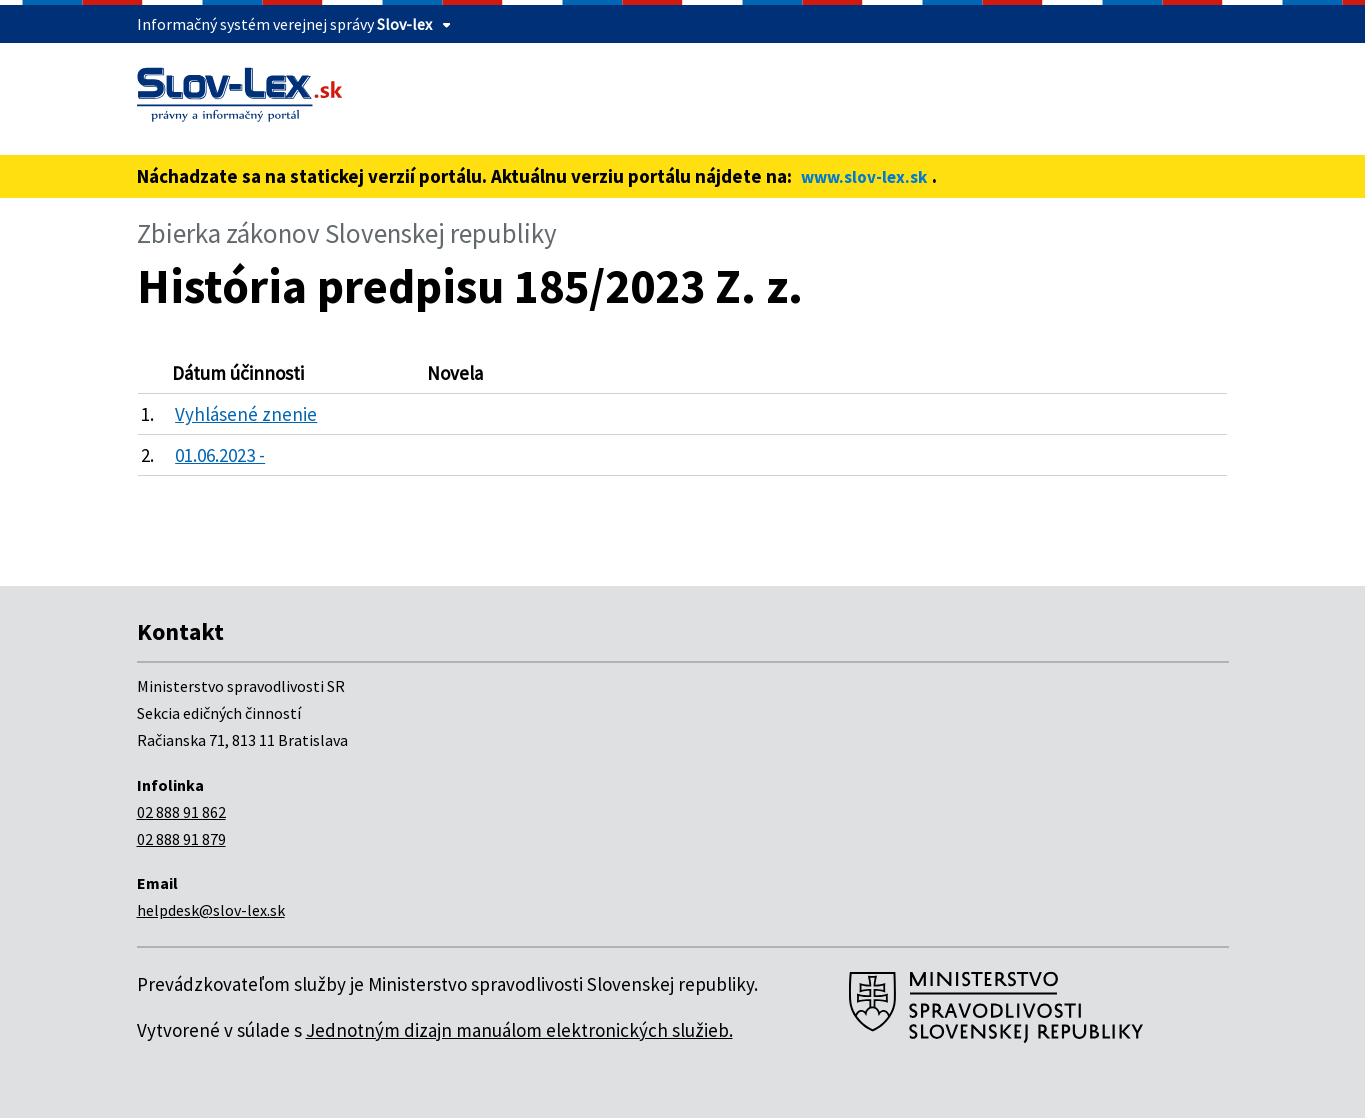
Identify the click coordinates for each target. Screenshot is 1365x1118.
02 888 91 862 (181, 812)
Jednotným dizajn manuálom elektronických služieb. (519, 1030)
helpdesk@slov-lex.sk (211, 910)
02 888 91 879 (181, 839)
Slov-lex (404, 24)
